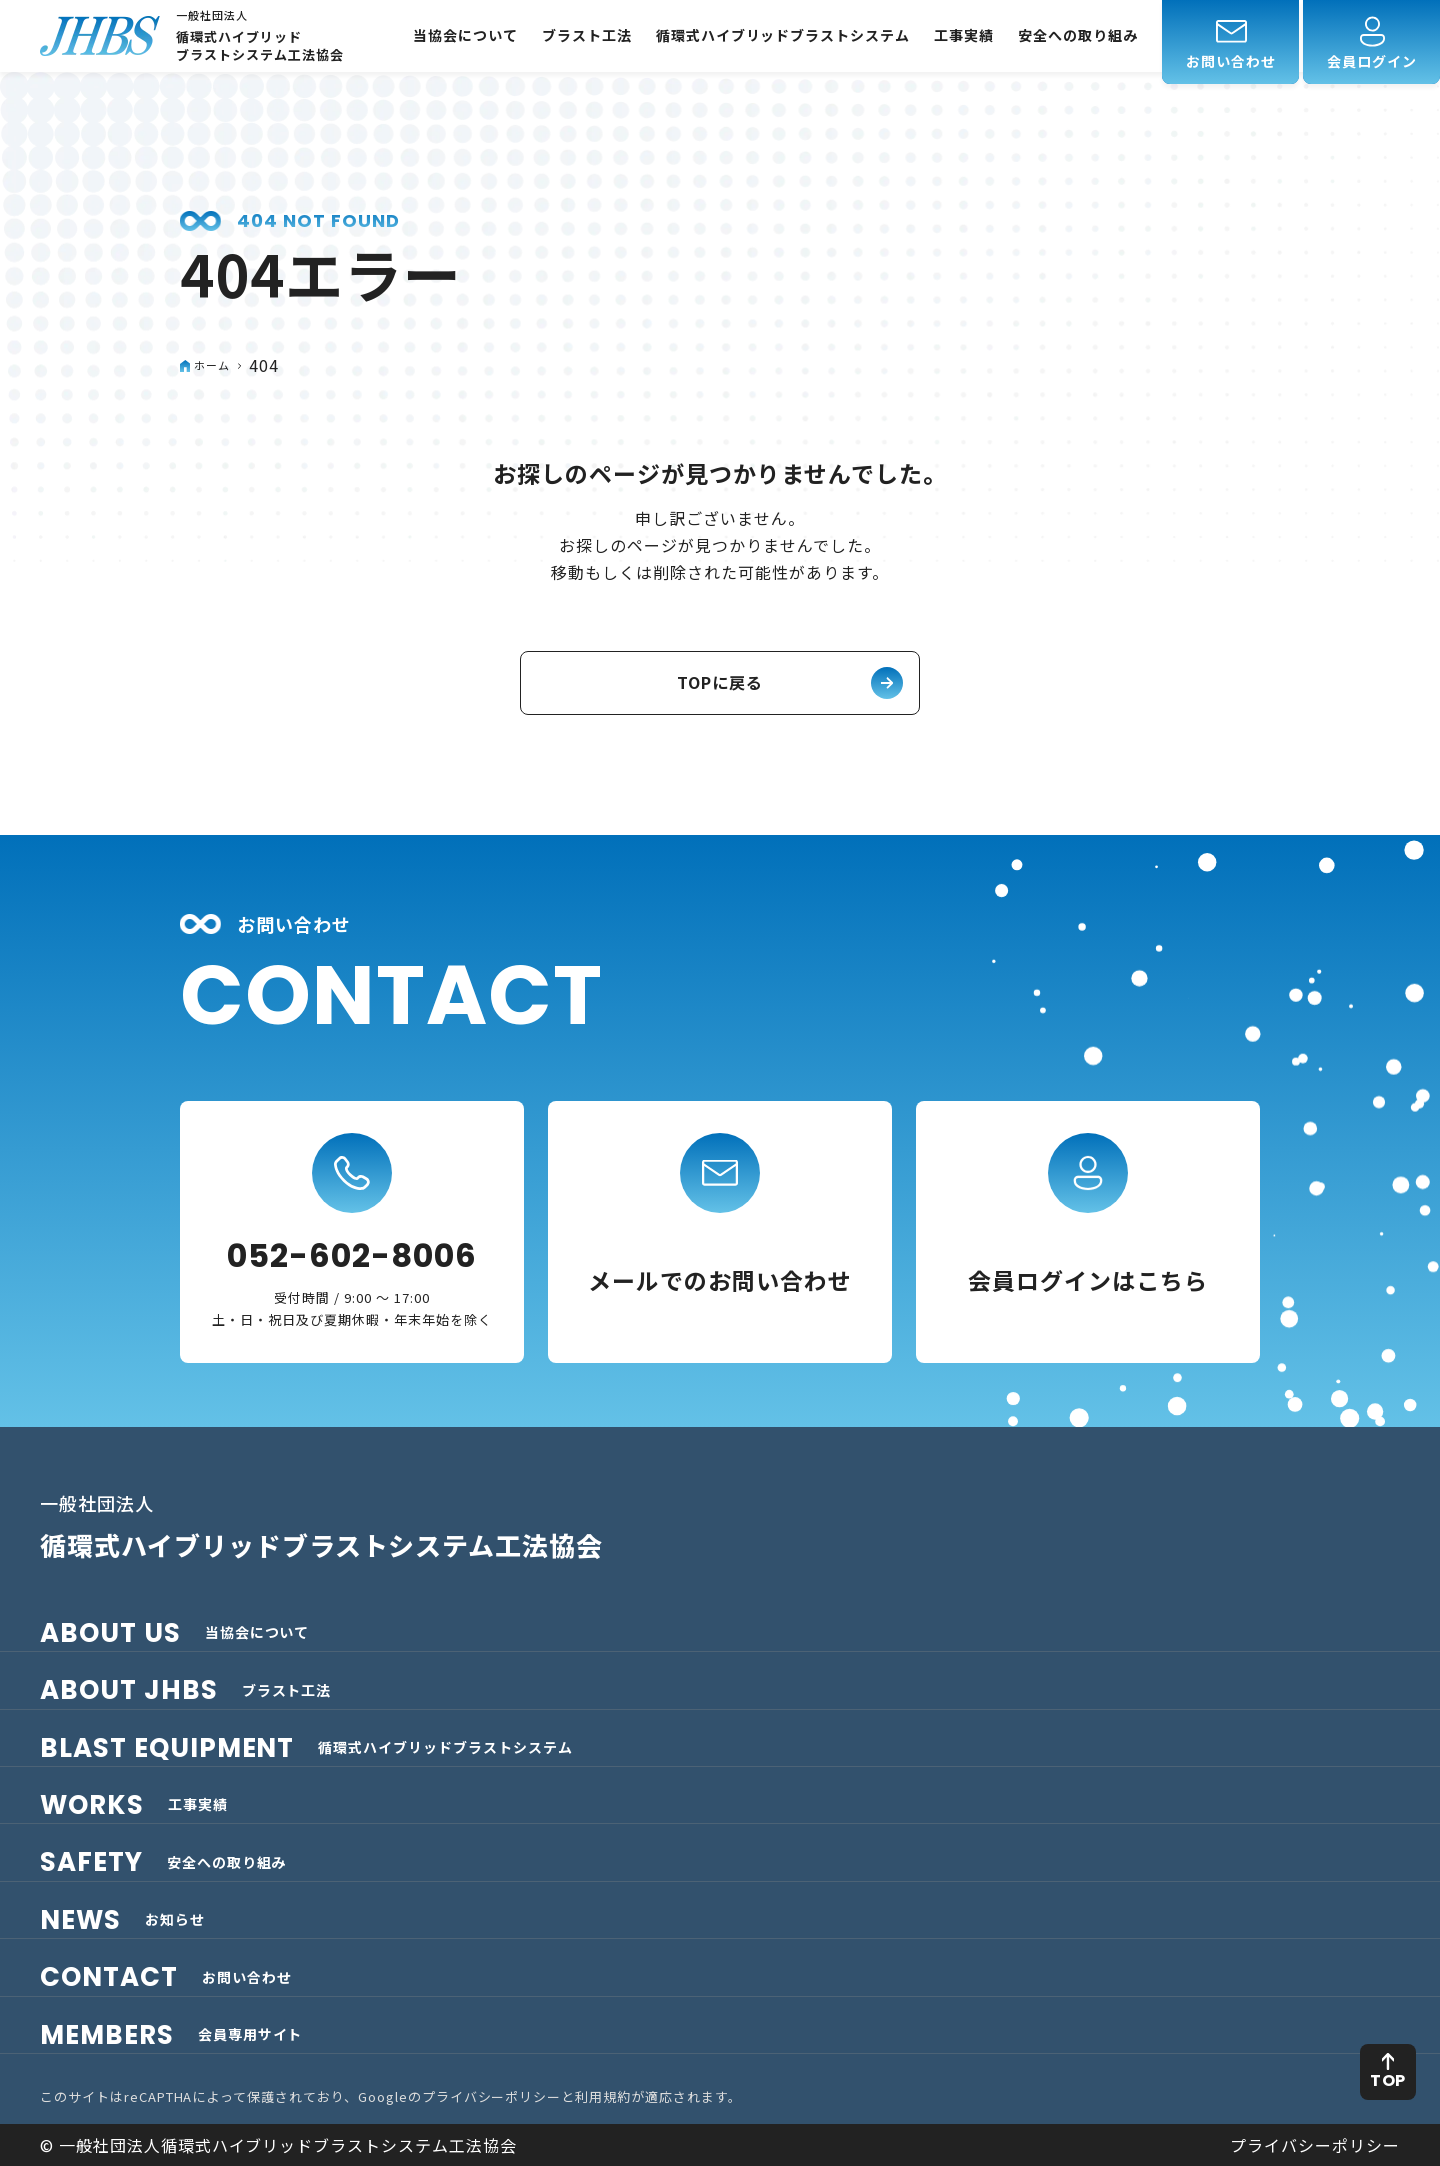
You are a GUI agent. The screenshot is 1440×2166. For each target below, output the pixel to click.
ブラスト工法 (587, 35)
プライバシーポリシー (492, 2096)
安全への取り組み (1078, 35)
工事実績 (964, 35)
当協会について (465, 35)
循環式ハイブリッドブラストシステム (783, 35)
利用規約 (603, 2096)
